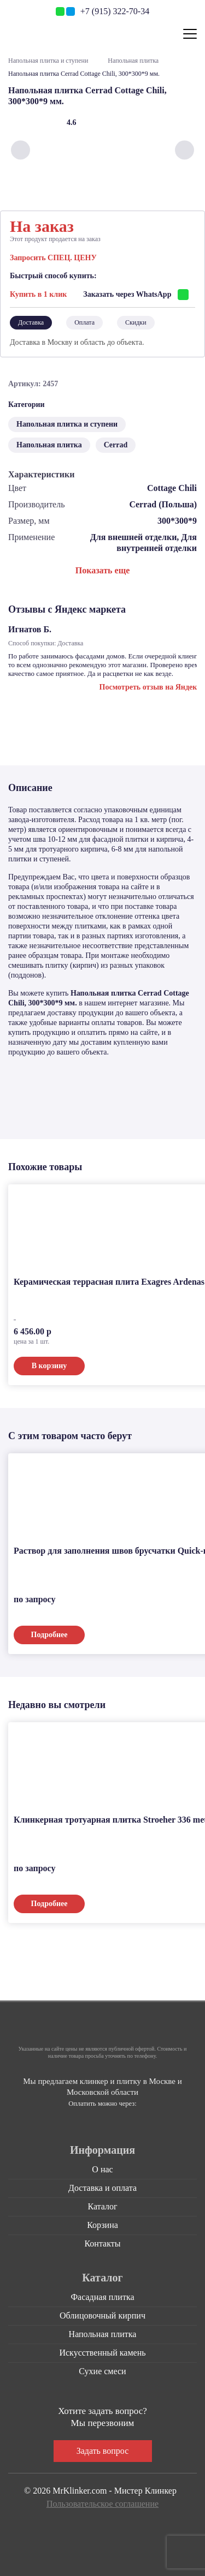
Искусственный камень (102, 2352)
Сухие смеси (102, 2371)
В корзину (49, 1366)
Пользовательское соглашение (102, 2503)
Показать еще (102, 570)
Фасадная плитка (102, 2297)
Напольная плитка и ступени (48, 60)
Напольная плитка (133, 60)
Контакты (102, 2243)
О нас (102, 2169)
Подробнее (49, 1635)
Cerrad (116, 445)
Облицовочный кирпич (102, 2315)
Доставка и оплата (102, 2187)
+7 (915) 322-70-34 (114, 11)
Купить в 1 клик (38, 294)
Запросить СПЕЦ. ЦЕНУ (53, 258)
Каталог (102, 2206)
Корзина (102, 2225)
